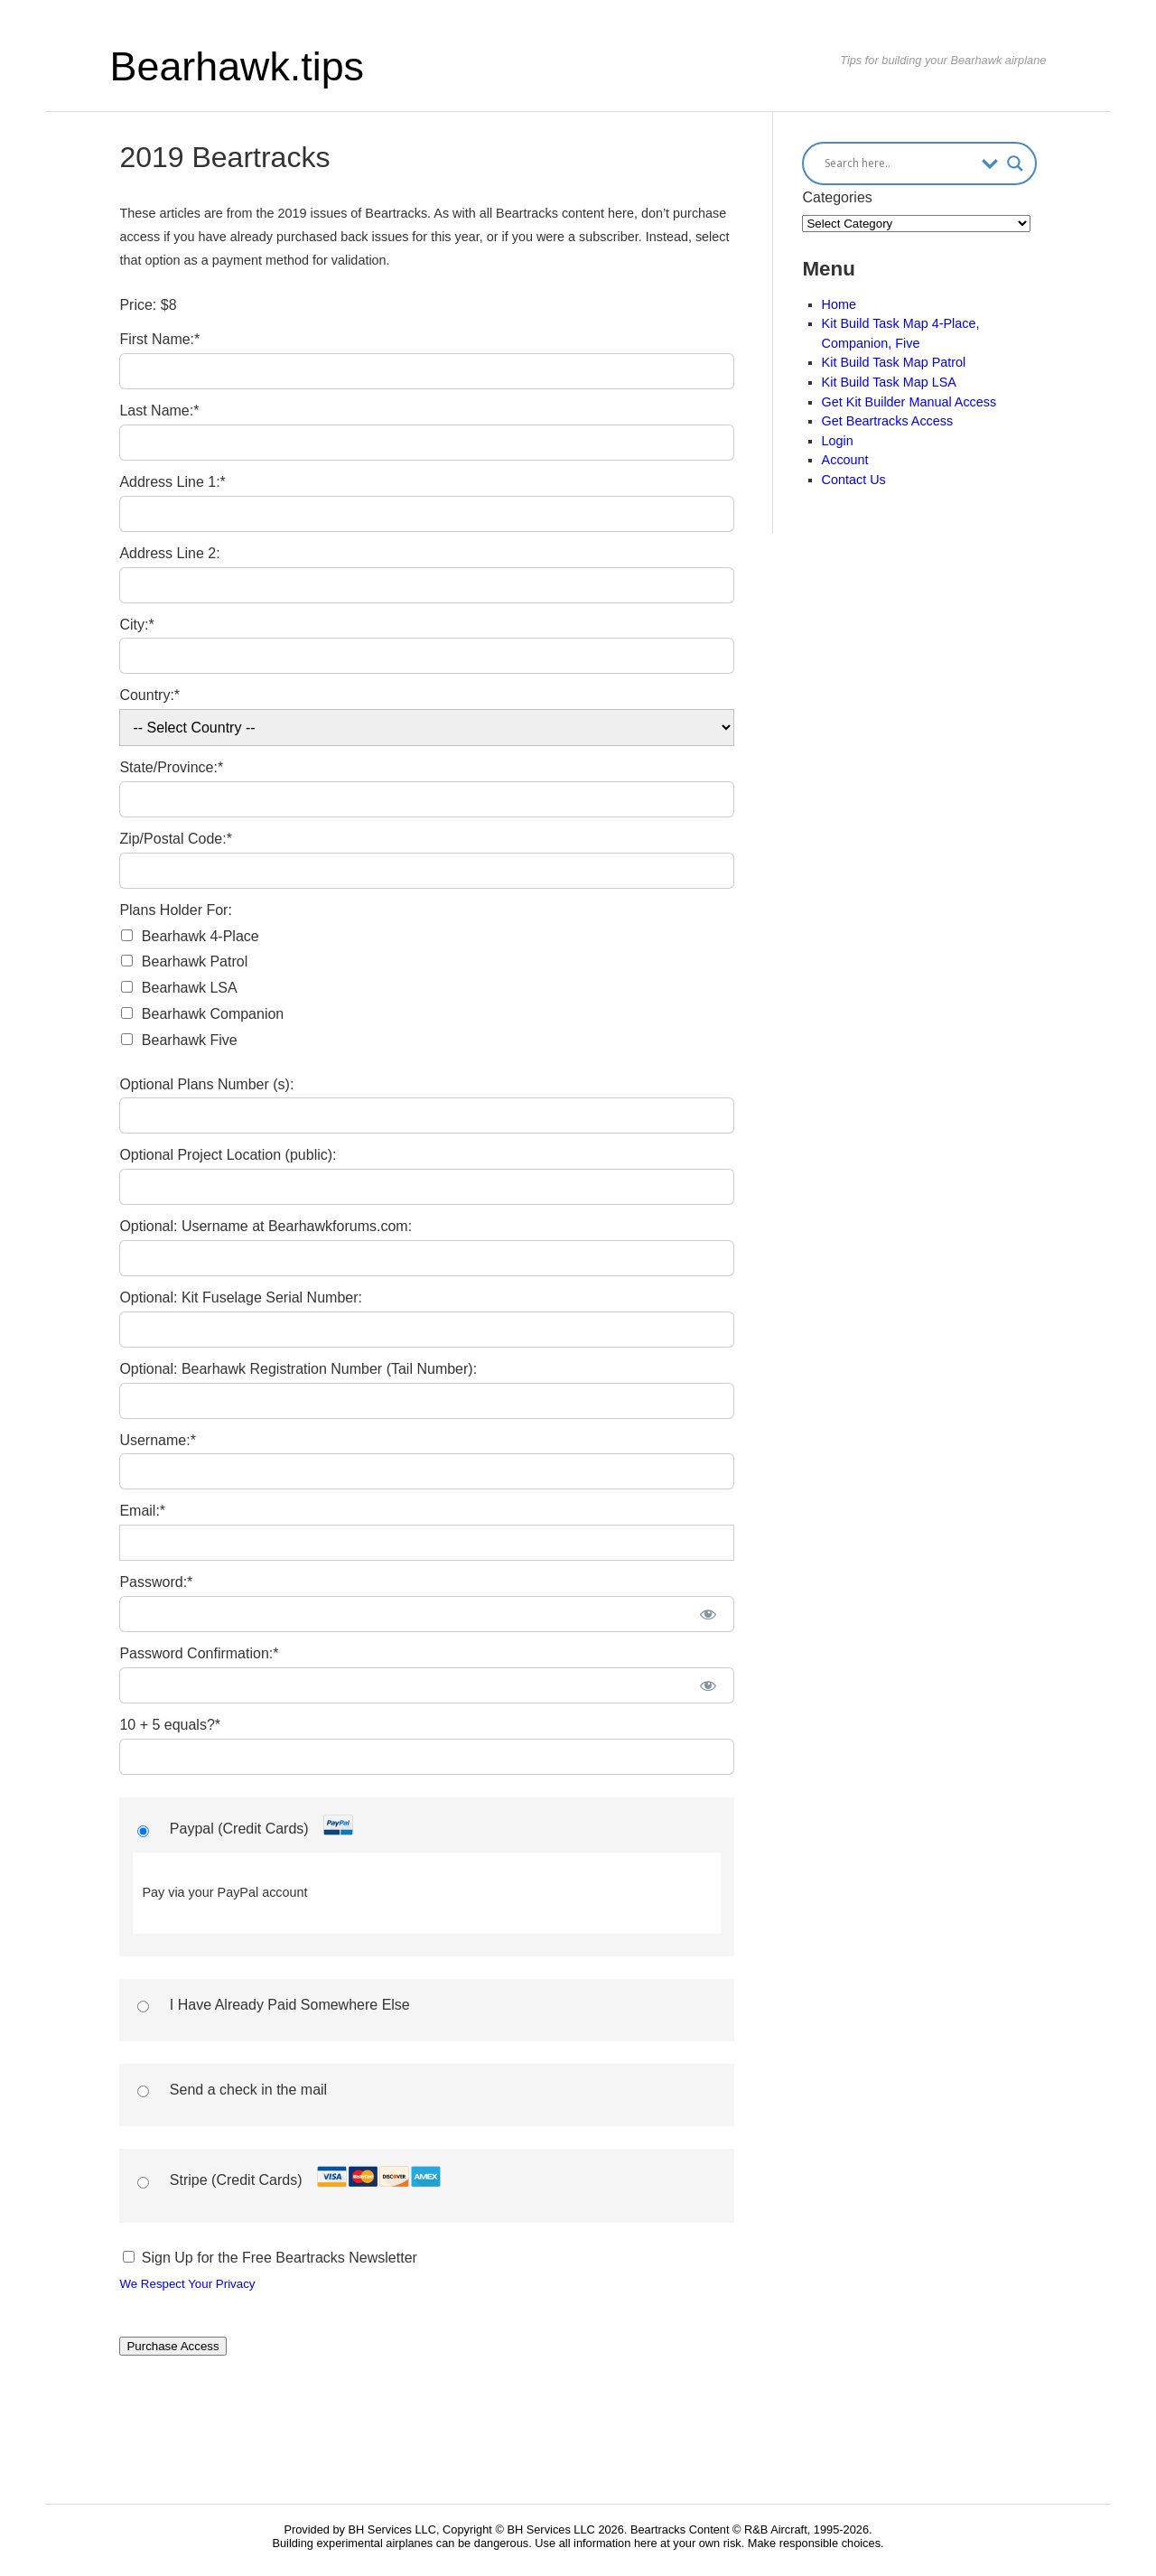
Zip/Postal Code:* (175, 838)
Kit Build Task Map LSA (889, 382)
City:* (136, 624)
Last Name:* (159, 410)
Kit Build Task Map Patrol (894, 362)
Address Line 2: (169, 553)
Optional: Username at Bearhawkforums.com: (265, 1226)
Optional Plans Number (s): (206, 1084)
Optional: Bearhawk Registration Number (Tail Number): (298, 1369)
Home (839, 304)
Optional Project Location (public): (227, 1154)
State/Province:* (171, 767)
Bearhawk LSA (190, 987)
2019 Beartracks (224, 157)
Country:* (149, 695)
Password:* (155, 1582)
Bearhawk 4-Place (200, 936)
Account (845, 460)
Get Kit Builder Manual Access (909, 402)
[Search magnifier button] (1015, 163)
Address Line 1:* (172, 482)
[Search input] (898, 163)
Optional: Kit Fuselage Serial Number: (240, 1297)
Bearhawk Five (190, 1040)
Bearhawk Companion (213, 1014)
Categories (837, 197)
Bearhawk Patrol (194, 961)
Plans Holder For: (175, 910)
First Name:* (159, 339)
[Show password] (707, 1614)
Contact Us (854, 479)
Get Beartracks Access (888, 421)
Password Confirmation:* (198, 1653)
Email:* (142, 1510)
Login (837, 441)
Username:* (157, 1440)
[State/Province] (426, 799)
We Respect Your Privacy (187, 2284)
